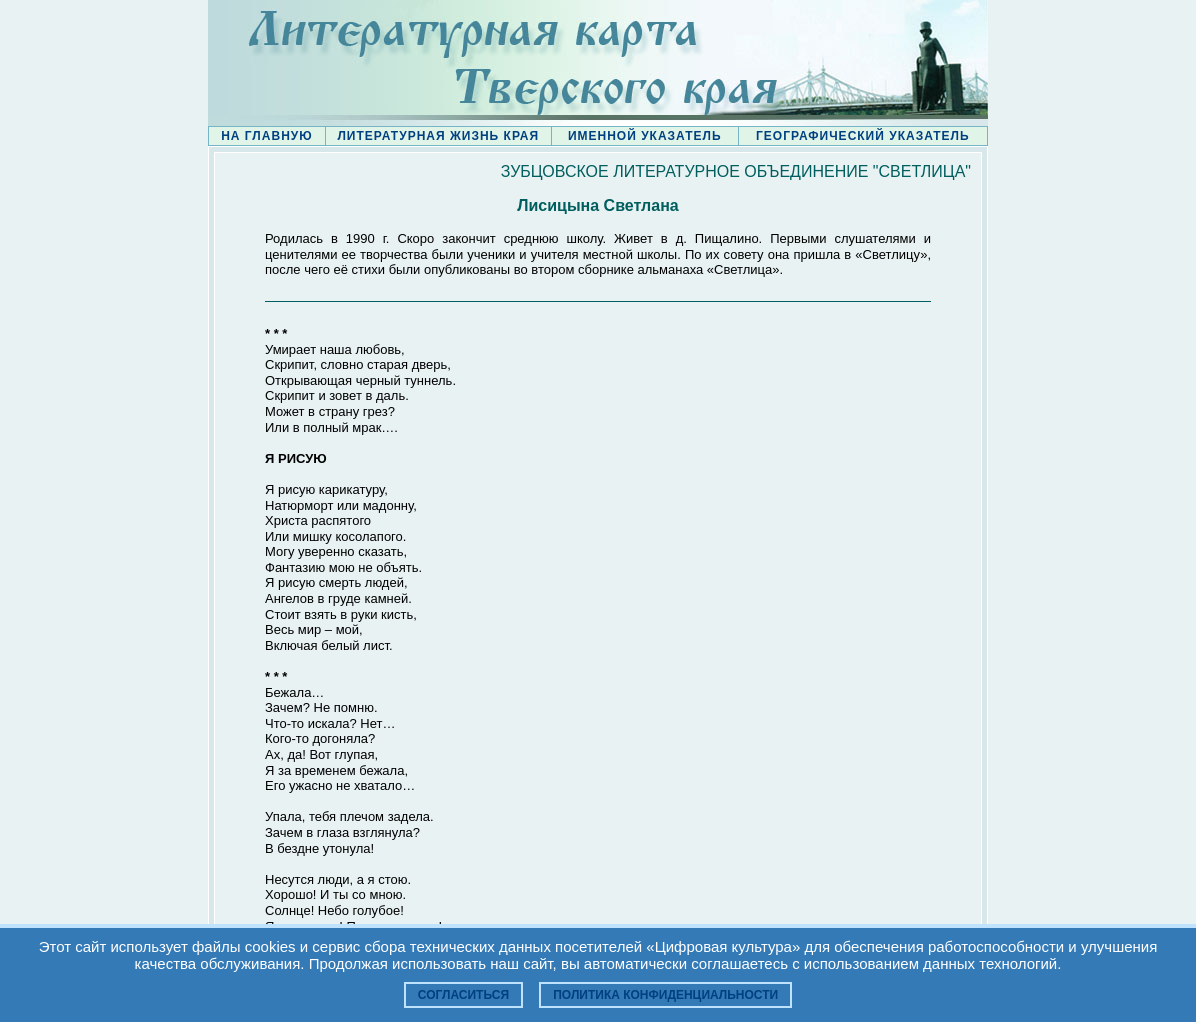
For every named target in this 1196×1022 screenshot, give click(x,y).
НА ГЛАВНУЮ (266, 136)
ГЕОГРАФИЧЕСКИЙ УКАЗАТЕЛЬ (863, 136)
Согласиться (463, 995)
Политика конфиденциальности (665, 995)
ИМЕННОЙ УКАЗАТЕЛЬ (645, 136)
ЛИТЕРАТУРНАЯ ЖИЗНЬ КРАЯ (438, 136)
